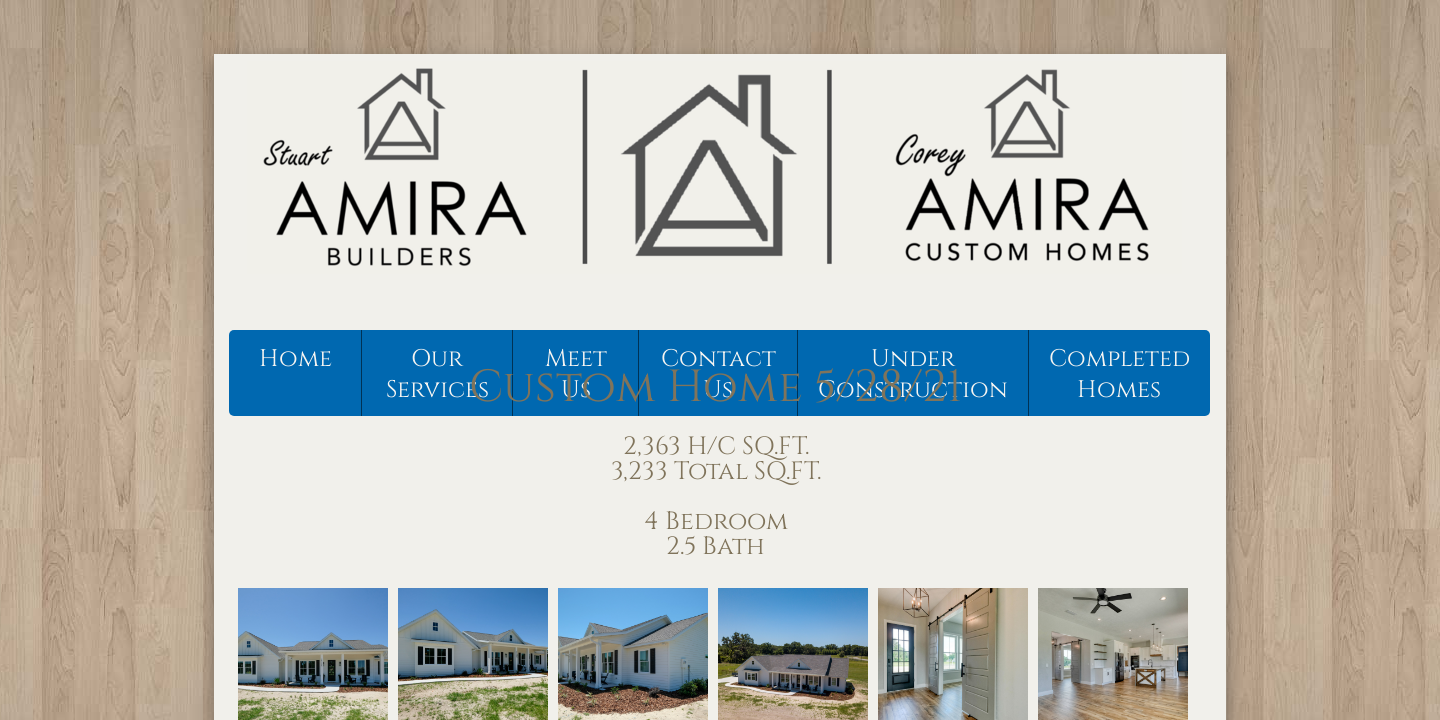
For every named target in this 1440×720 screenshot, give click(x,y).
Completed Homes (1119, 374)
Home (295, 359)
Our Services (437, 374)
